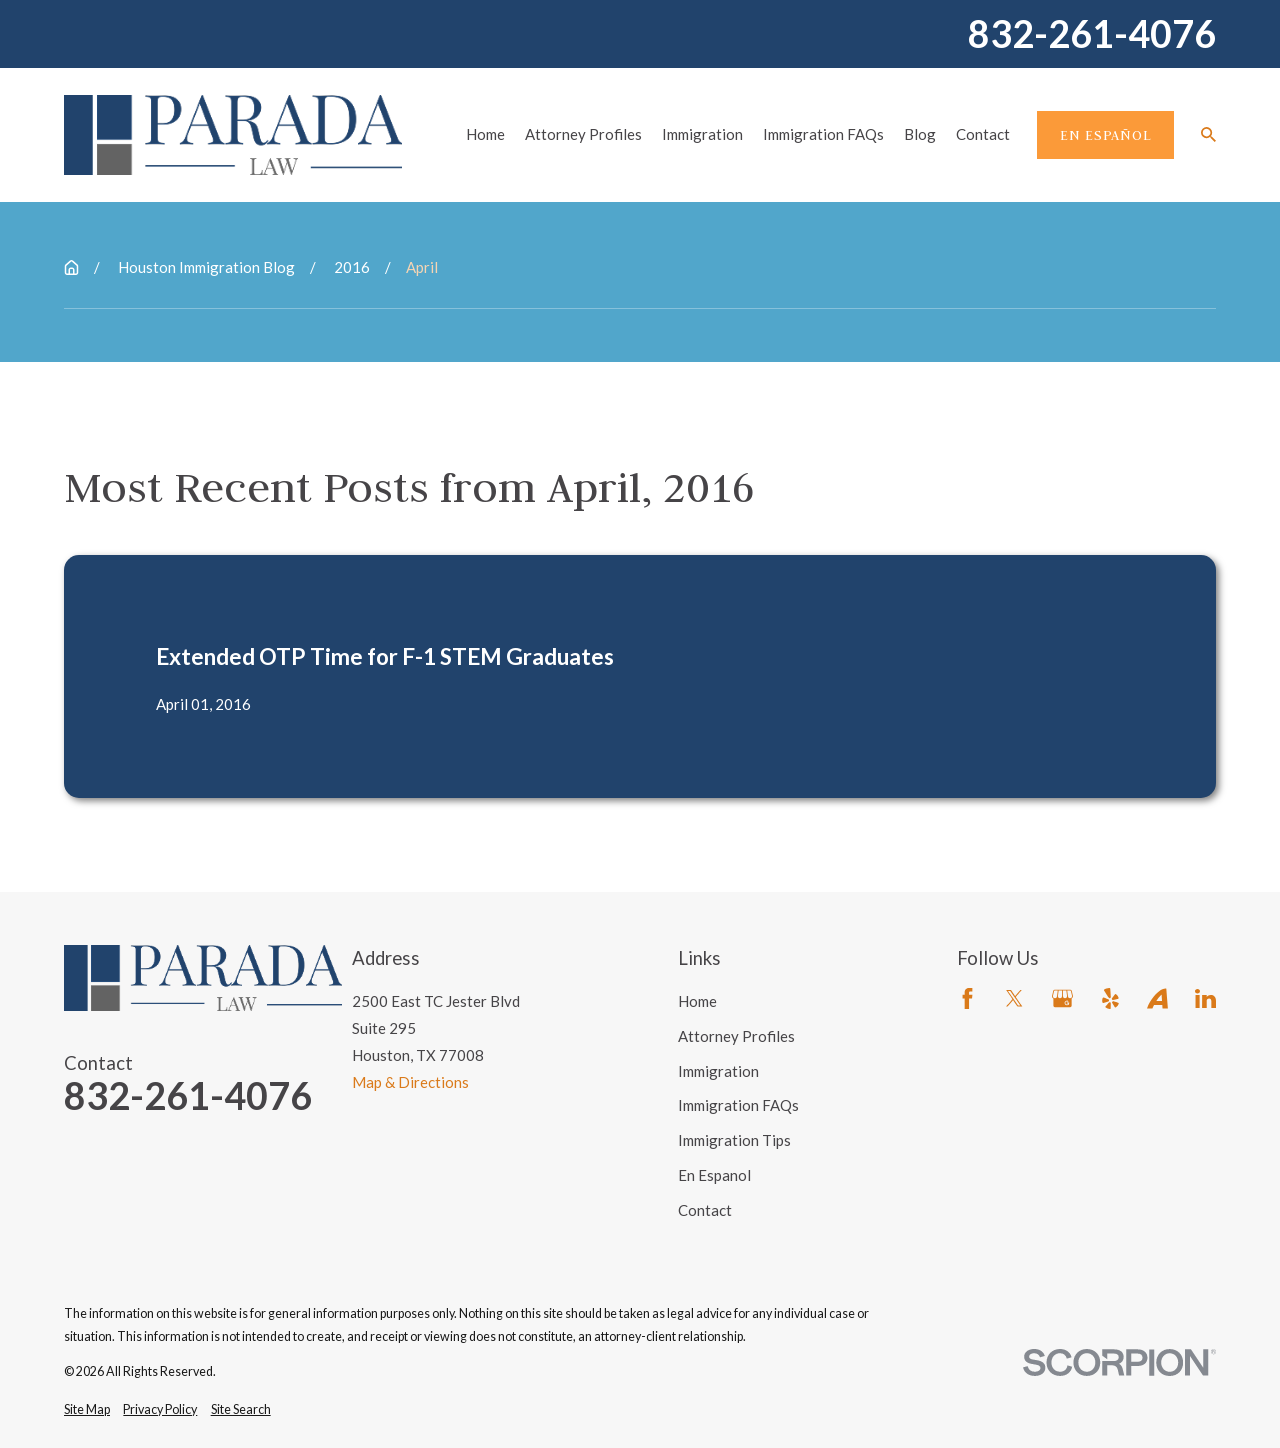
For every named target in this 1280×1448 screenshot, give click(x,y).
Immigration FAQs (738, 1105)
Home (697, 1001)
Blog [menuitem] (920, 134)
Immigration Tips (734, 1140)
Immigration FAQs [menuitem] (823, 134)
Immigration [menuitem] (702, 134)
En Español (1106, 135)
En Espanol (714, 1175)
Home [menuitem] (485, 134)
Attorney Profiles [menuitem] (583, 134)
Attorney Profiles (736, 1036)
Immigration (718, 1071)
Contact (705, 1210)
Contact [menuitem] (983, 134)
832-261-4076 (1092, 34)
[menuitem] (87, 1410)
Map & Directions (410, 1082)
